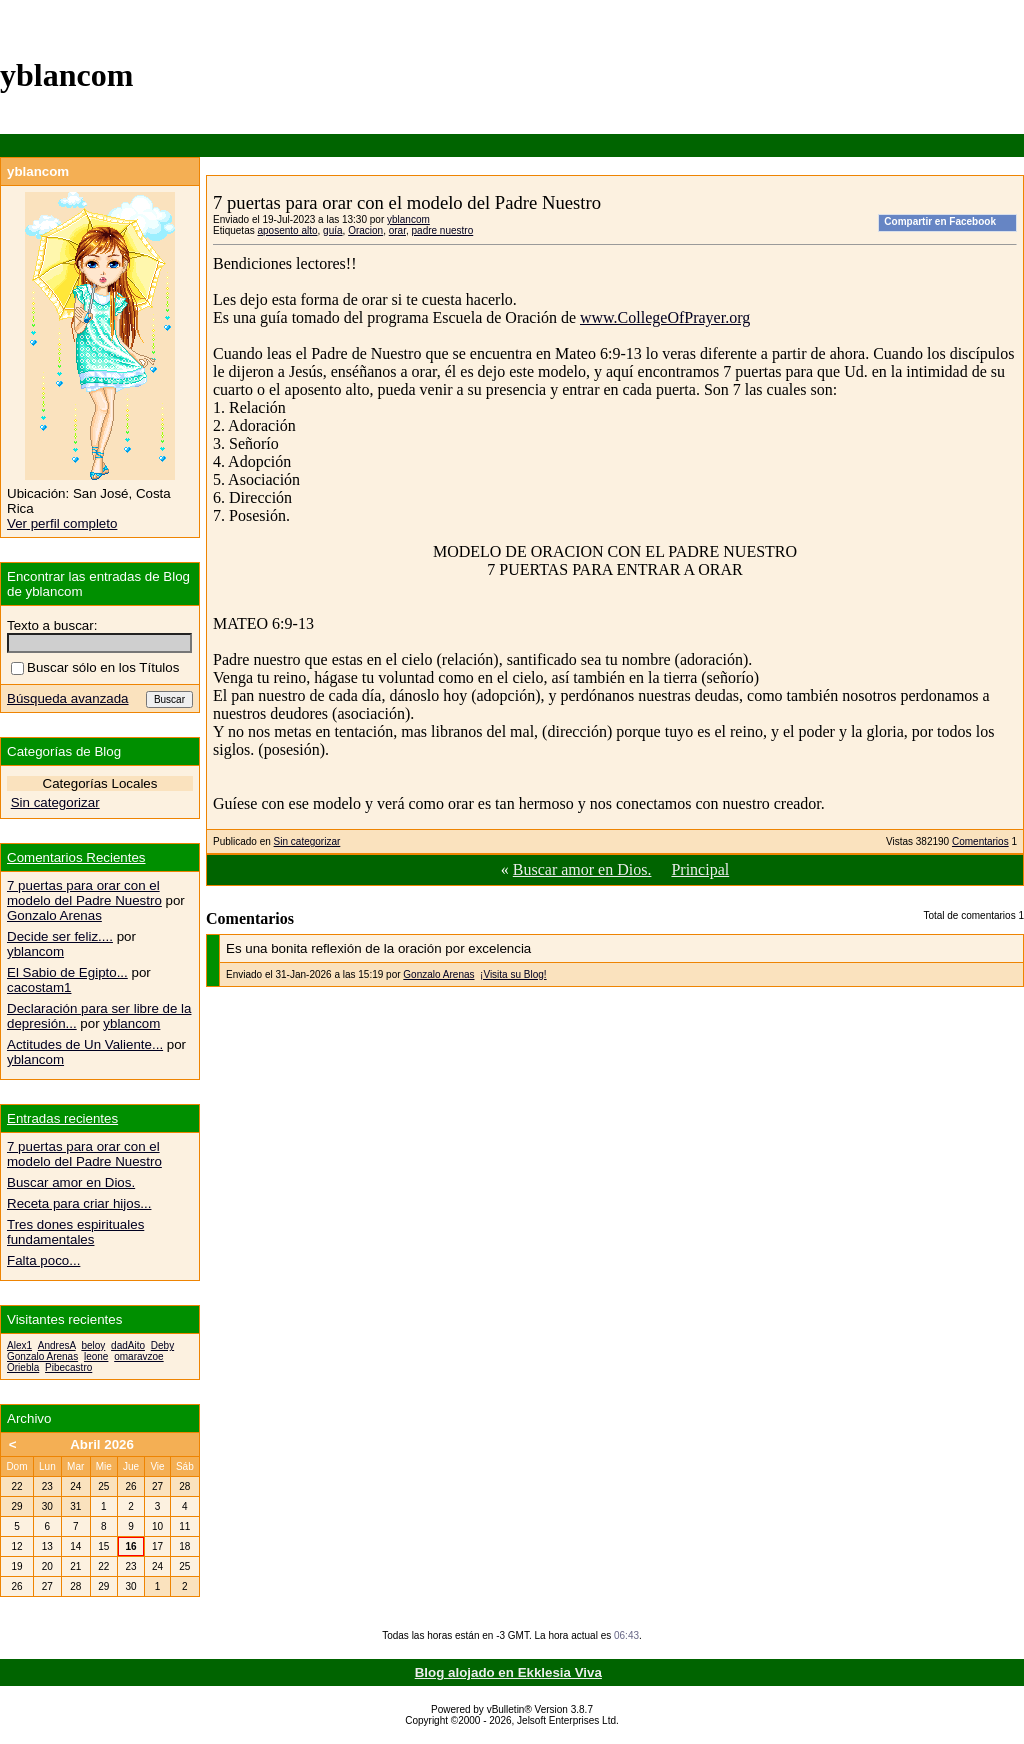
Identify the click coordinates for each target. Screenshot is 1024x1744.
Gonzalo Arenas (438, 974)
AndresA (57, 1345)
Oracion (365, 230)
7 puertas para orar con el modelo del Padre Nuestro (84, 893)
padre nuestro (443, 230)
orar (397, 230)
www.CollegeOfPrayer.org (665, 317)
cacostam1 (39, 987)
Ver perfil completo (62, 523)
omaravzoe (138, 1356)
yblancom (408, 219)
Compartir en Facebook (940, 221)
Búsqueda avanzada (68, 698)
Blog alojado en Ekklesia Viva (508, 1672)
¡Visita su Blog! (513, 974)
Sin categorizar (307, 841)
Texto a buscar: (52, 625)
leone (96, 1356)
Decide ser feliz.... (60, 936)
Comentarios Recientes (76, 857)
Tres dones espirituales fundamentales (75, 1232)
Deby (162, 1345)
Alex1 (19, 1345)
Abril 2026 (102, 1444)
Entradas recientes (62, 1118)
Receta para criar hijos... (79, 1203)
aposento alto (287, 230)
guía (332, 230)
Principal (700, 869)
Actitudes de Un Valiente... (85, 1044)
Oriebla (23, 1367)
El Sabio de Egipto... (67, 972)
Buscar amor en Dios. (582, 869)
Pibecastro (68, 1367)
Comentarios (980, 841)
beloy (93, 1345)
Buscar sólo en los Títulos (95, 667)
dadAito (128, 1345)
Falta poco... (43, 1260)
